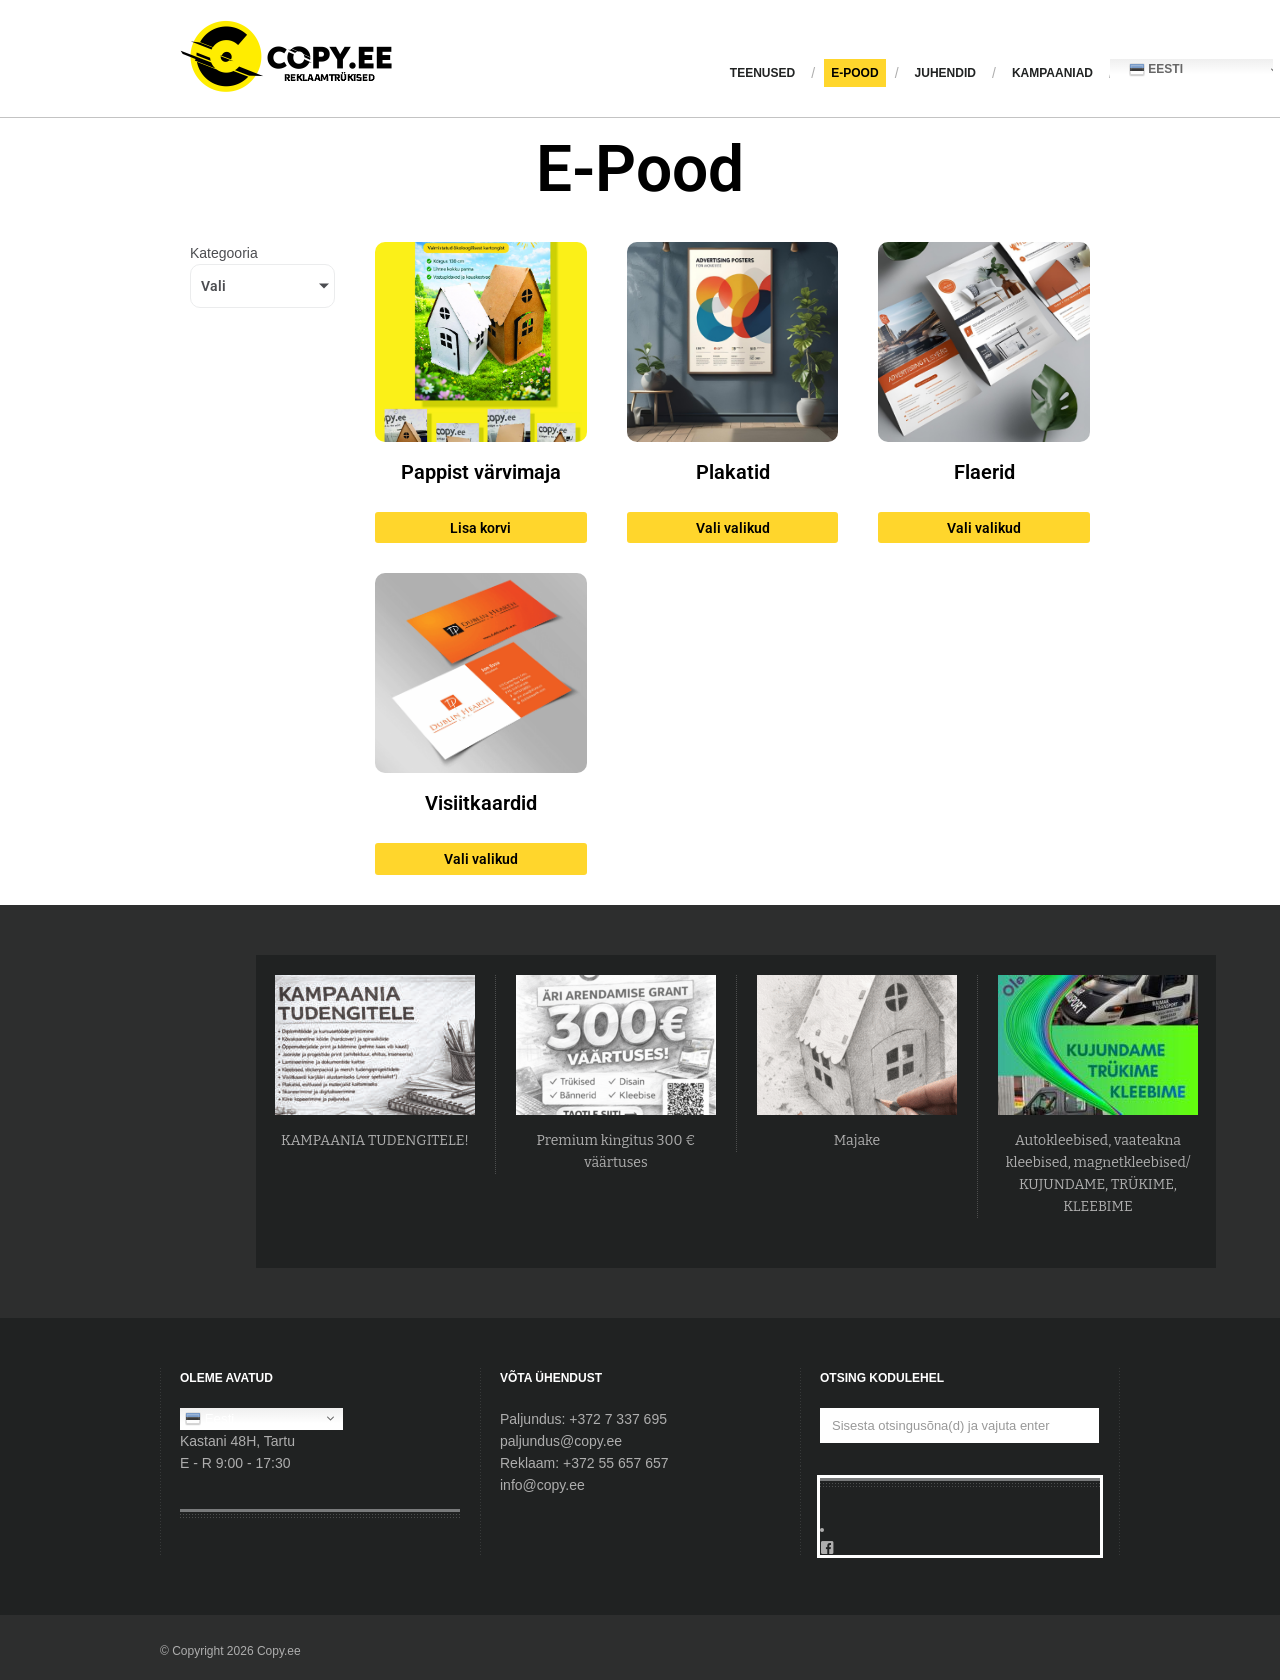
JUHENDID (945, 73)
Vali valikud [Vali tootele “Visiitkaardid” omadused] (481, 859)
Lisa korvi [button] (480, 528)
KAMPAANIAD (1052, 73)
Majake (857, 1140)
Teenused (762, 73)
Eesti (209, 1418)
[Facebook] (960, 1548)
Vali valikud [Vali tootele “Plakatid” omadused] (733, 528)
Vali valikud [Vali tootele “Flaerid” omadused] (984, 528)
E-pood (854, 73)
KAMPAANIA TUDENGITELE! (375, 1140)
